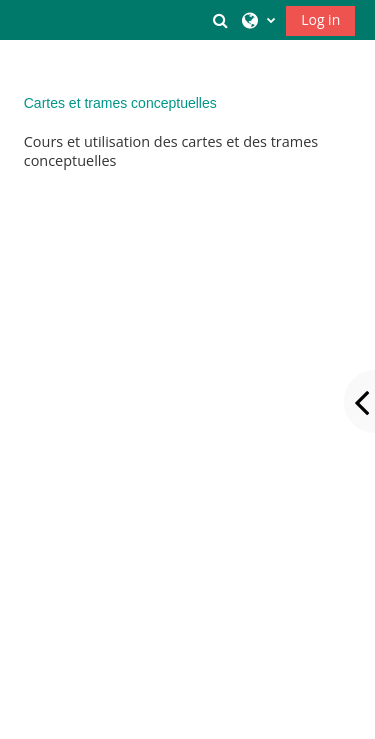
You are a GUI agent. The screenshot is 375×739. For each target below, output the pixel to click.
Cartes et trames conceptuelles (120, 103)
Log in (320, 19)
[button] (221, 20)
